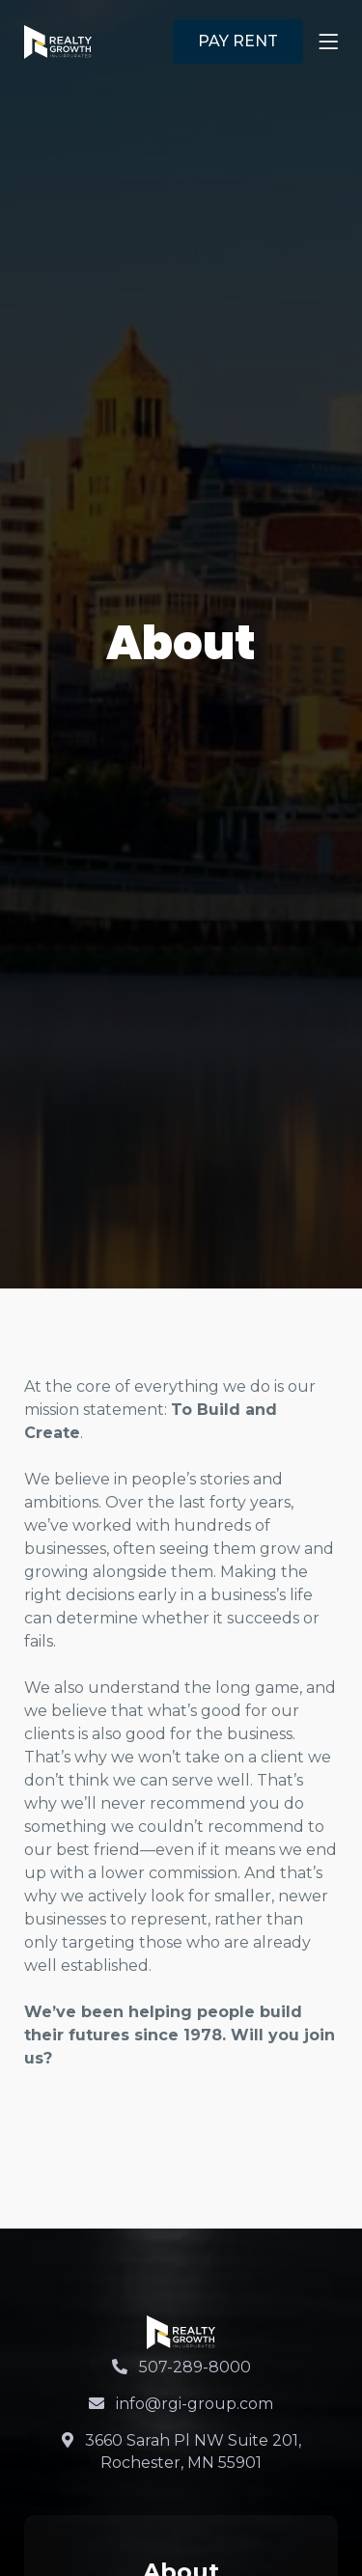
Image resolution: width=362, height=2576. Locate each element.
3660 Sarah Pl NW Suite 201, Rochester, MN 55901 (181, 2451)
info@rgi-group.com (181, 2404)
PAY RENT (238, 41)
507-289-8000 (181, 2367)
